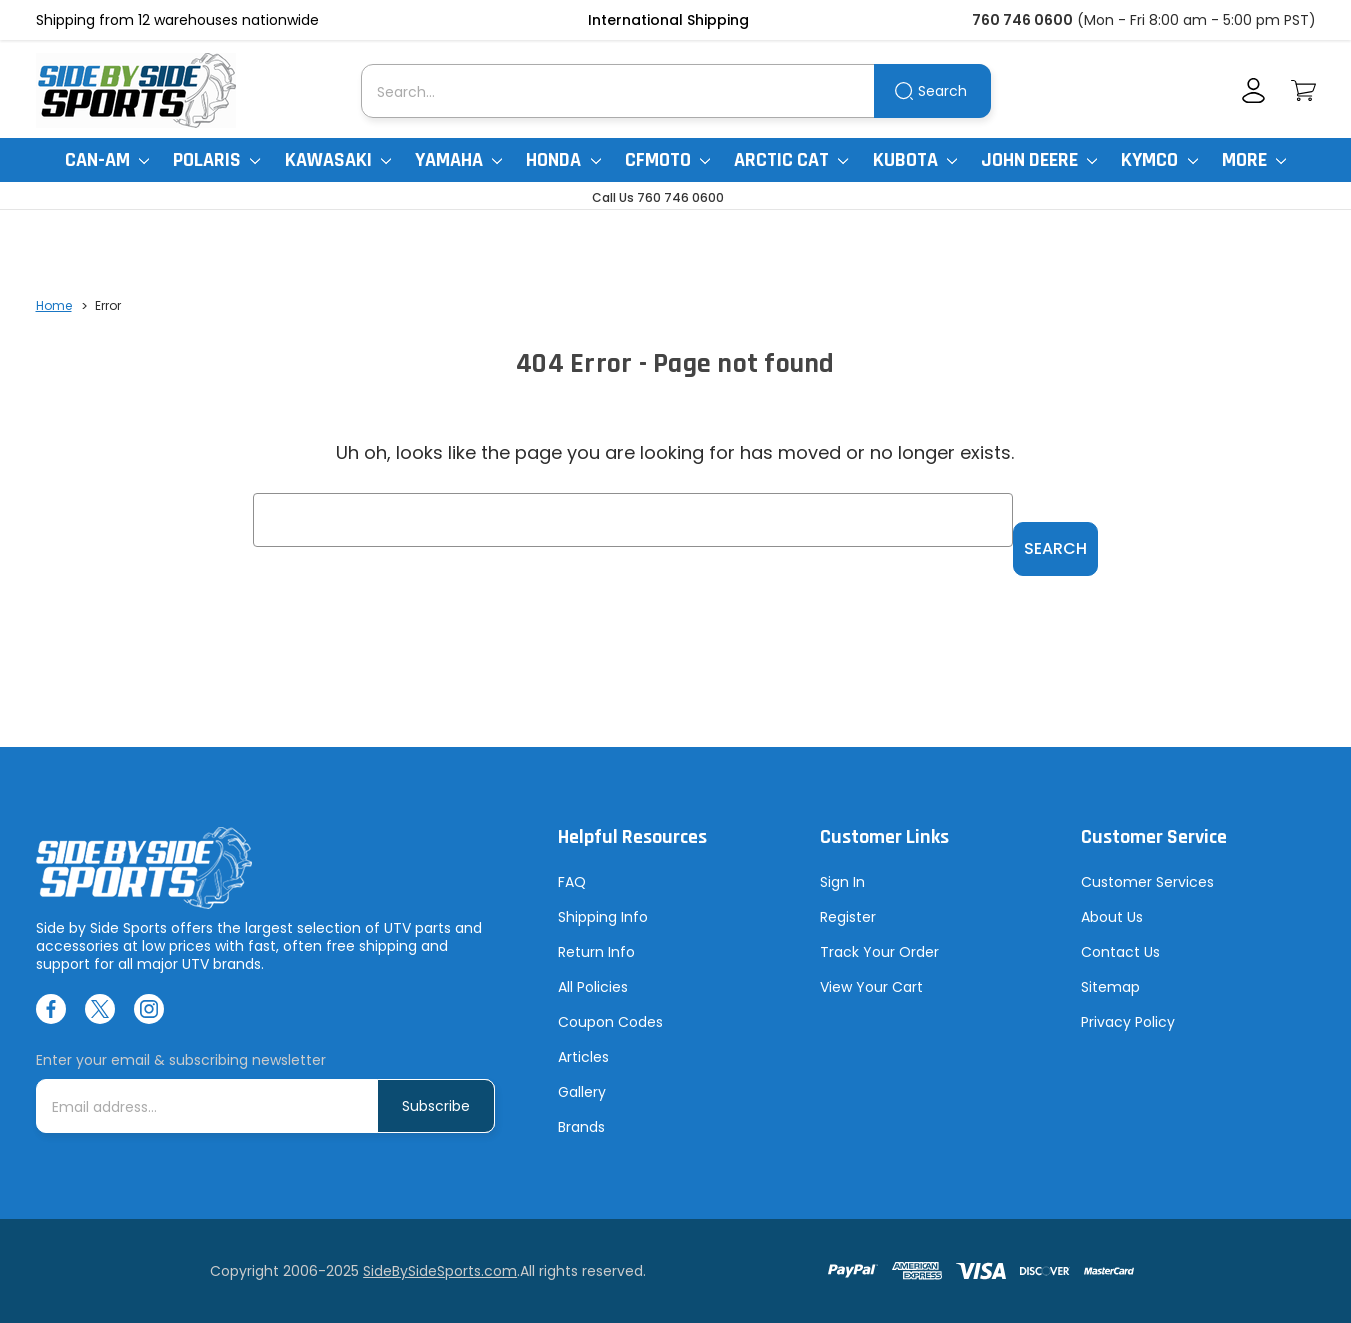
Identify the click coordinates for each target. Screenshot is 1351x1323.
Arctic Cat (791, 160)
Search (942, 91)
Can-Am (107, 160)
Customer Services (1147, 883)
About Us (1112, 918)
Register (848, 918)
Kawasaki (338, 160)
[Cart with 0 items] (1303, 90)
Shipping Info (603, 918)
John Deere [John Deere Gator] (1039, 160)
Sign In (842, 883)
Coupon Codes (610, 1023)
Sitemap (1110, 988)
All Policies (593, 988)
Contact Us (1120, 953)
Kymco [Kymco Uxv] (1159, 160)
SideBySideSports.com (440, 1271)
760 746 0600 (1022, 20)
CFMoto (667, 160)
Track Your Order (879, 953)
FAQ (572, 883)
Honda (563, 160)
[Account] (1253, 90)
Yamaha (458, 160)
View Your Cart (871, 988)
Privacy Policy (1128, 1023)
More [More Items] (1254, 160)
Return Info (596, 953)
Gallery (582, 1093)
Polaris (216, 160)
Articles (583, 1058)
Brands (581, 1128)
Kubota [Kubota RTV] (915, 160)
